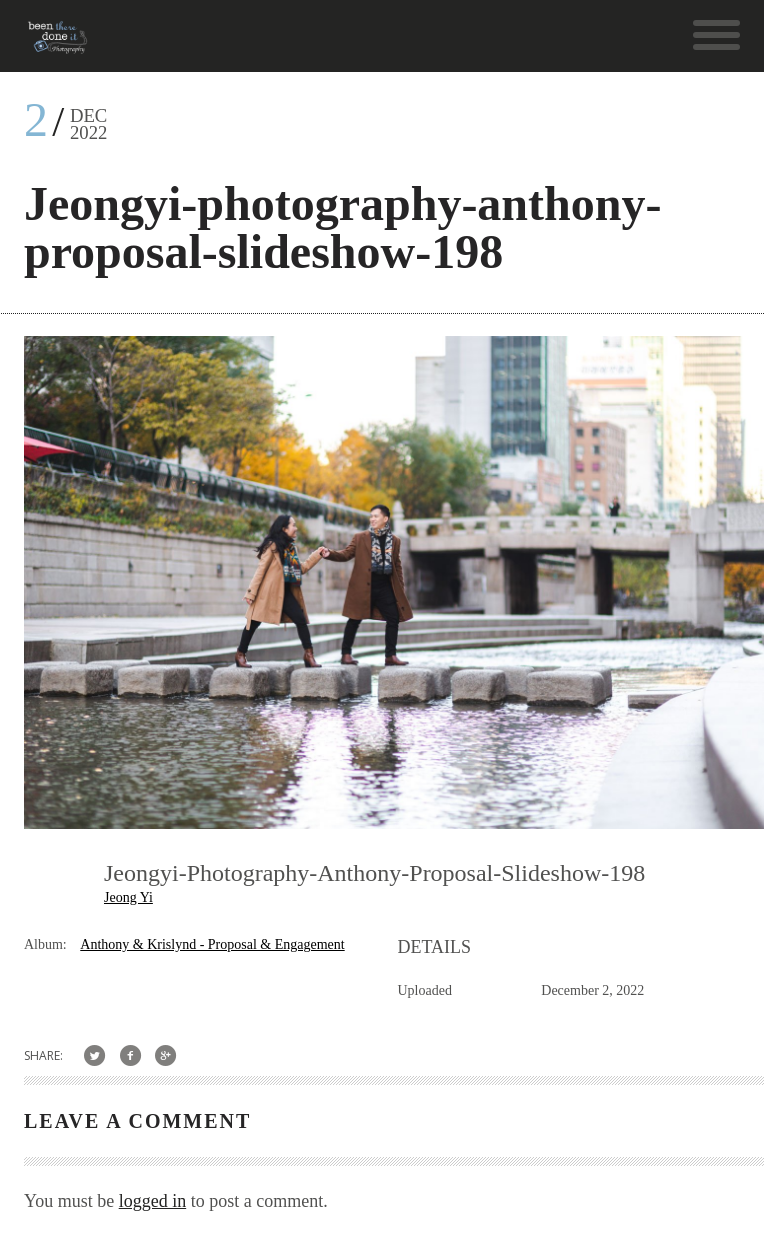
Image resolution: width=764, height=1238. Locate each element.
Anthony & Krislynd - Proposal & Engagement (212, 944)
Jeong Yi (128, 897)
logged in (153, 1201)
